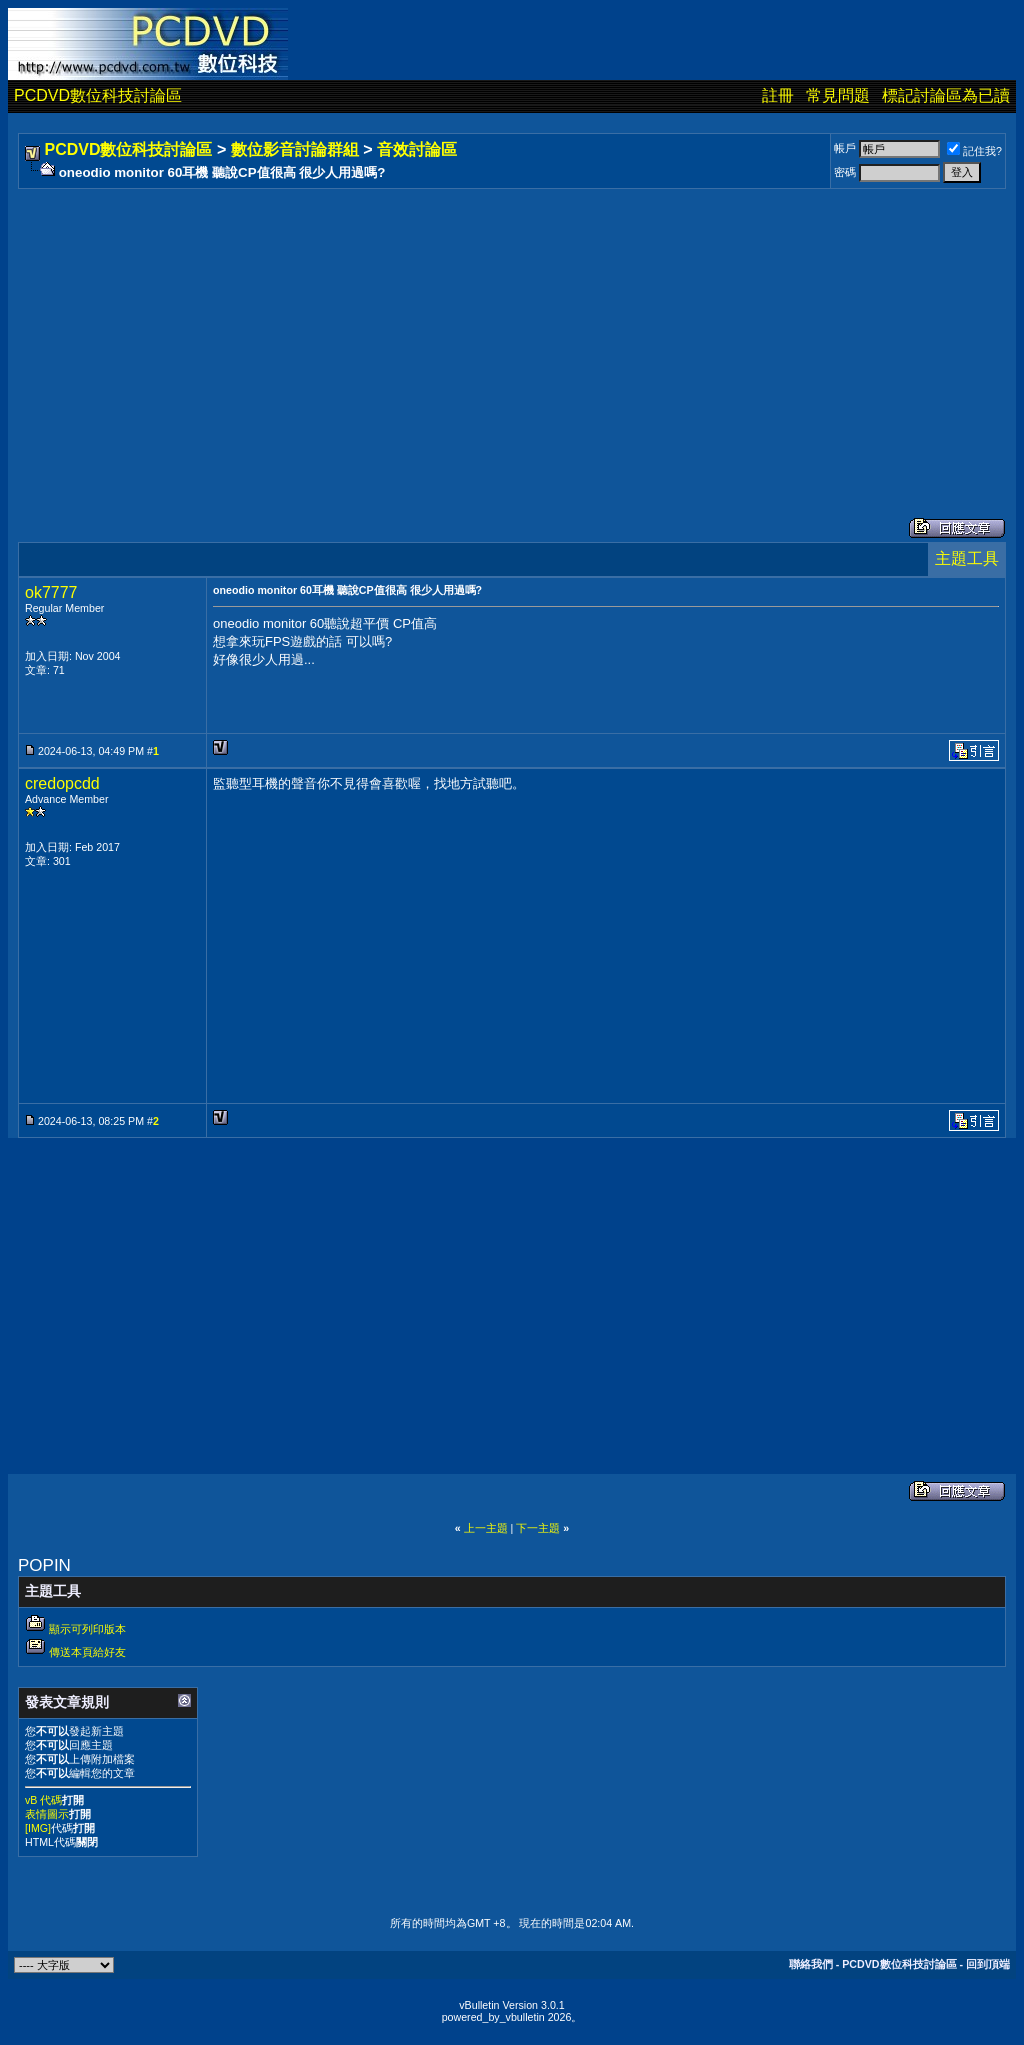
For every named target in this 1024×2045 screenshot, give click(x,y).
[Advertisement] (512, 333)
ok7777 (51, 592)
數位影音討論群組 (295, 149)
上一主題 (486, 1528)
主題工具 (967, 558)
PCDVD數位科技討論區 (98, 95)
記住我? (974, 151)
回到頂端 (988, 1964)
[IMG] (38, 1828)
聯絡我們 (811, 1964)
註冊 (778, 95)
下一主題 (538, 1528)
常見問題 (838, 95)
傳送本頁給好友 (87, 1652)
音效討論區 (417, 149)
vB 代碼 (43, 1800)
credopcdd (62, 783)
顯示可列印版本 (87, 1629)
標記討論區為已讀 (946, 95)
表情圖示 (47, 1814)
